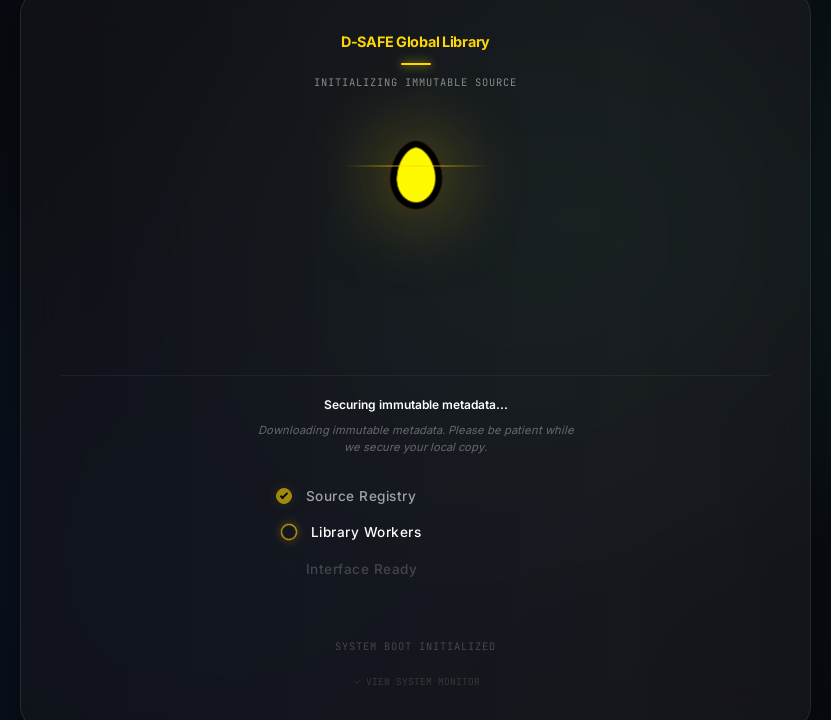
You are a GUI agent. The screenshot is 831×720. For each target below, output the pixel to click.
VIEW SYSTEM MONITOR (416, 681)
